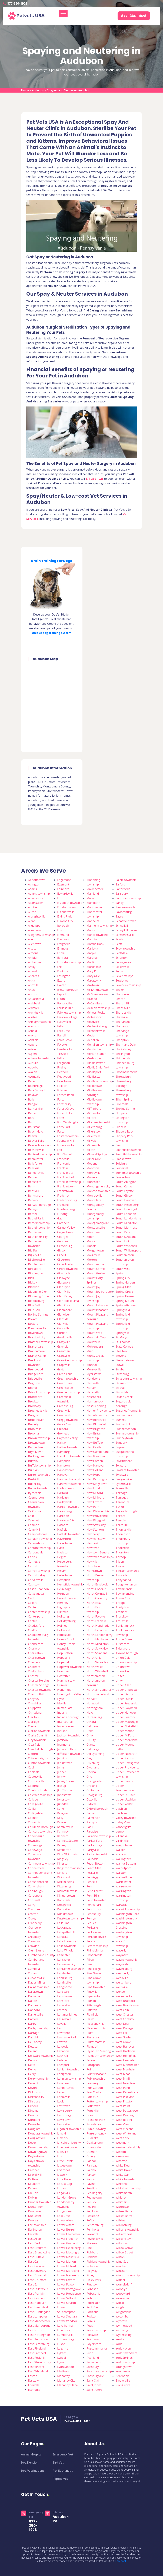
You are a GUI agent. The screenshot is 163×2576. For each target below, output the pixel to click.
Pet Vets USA (39, 2419)
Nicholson (93, 1566)
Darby (32, 2024)
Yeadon (120, 2339)
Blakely (33, 1282)
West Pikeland (125, 2097)
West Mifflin (123, 2078)
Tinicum (121, 1566)
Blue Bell (34, 1310)
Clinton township (39, 1763)
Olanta (91, 1744)
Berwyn (33, 1209)
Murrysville (94, 1369)
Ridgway (92, 2271)
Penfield (92, 1882)
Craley (32, 1918)
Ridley (90, 2275)
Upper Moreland (127, 1740)
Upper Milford (125, 1735)
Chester (33, 1676)
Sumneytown (124, 1438)
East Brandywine (39, 2252)
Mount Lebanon (97, 1305)
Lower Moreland (68, 2271)
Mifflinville (93, 1113)
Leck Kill (62, 2056)
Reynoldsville (95, 2239)
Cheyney (33, 1699)
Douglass (34, 2129)
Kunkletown (65, 1914)
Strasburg (122, 1374)
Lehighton (64, 2074)
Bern (31, 1186)
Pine (89, 1964)
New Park (93, 1507)
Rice (89, 2248)
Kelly (60, 1818)
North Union (95, 1658)
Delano (33, 2051)
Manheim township (99, 926)
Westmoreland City (128, 2147)
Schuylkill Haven (126, 930)
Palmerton (93, 1818)
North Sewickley (97, 1648)
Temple (121, 1520)
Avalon (32, 1072)
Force (60, 1099)
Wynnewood (124, 2326)
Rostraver (93, 2339)
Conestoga (35, 1845)
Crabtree (34, 1909)
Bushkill (33, 1479)
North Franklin (96, 1621)
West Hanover (125, 2046)
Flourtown (64, 1081)
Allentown (34, 944)
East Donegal (37, 2275)
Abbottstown (36, 880)
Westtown (122, 2156)
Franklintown (66, 1186)
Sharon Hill (123, 1003)
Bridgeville (35, 1378)
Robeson (92, 2289)
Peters (91, 1941)
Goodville (63, 1328)
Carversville (35, 1580)
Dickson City (36, 2097)
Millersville (94, 1136)
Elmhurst (63, 935)
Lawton (62, 2042)
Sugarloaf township (129, 1410)
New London (95, 1488)
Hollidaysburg (66, 1621)
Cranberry (35, 1923)
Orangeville (94, 1781)
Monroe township (98, 1191)
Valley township (126, 1818)
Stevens (121, 1356)
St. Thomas (123, 1342)
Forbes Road (65, 1095)
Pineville (92, 1992)
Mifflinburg (94, 1109)
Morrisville (94, 1255)
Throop (121, 1557)
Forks (61, 1118)
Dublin (32, 2197)
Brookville (34, 1429)
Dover (32, 2143)
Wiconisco (122, 2207)
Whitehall (122, 2184)
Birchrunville (36, 1260)
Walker (120, 1850)
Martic (91, 962)
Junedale (63, 1804)
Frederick (63, 1195)
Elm (59, 930)
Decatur (33, 2046)
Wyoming (122, 2330)
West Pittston (125, 2101)
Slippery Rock (124, 1131)
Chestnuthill (36, 1694)
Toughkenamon (126, 1584)
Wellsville (122, 1987)
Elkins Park (64, 916)
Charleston (35, 1653)
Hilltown (62, 1612)
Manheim (93, 921)
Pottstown (93, 2106)
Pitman (91, 2001)
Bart (31, 1118)
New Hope (93, 1475)
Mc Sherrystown (97, 994)
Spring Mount (125, 1301)
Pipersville (93, 1996)
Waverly (121, 1950)
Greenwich (64, 1415)
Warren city (123, 1886)
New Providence (97, 1516)
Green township (67, 1378)
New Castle (94, 1447)
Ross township (96, 2330)
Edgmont (63, 884)
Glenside (62, 1319)
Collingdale (35, 1813)
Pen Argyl (93, 1877)
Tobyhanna (123, 1580)
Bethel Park (36, 1218)
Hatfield (62, 1529)
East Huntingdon (39, 2312)
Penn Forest (94, 1891)
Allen (31, 939)
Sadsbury (93, 2367)
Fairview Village (67, 1017)
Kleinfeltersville (67, 1891)
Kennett (62, 1836)
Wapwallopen (125, 1877)
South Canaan (125, 1186)
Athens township (39, 1058)
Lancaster (63, 1960)
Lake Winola (65, 1950)
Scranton (122, 958)
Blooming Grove (38, 1296)
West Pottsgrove (127, 2110)
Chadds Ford (36, 1626)
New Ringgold (96, 1520)
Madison (63, 2371)
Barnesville (35, 1109)
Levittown (63, 2106)
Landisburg (64, 1978)
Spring (120, 1273)
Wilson (120, 2257)
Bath (31, 1122)
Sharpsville (123, 1008)
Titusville (122, 1575)
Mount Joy (93, 1287)
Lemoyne (63, 2083)
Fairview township (69, 1012)
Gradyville (63, 1342)
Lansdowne (64, 1996)
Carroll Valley (36, 1575)
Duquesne (35, 2216)
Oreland (92, 1786)
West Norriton (125, 2083)
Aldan (31, 921)
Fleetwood (64, 1077)
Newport (92, 1543)
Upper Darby (124, 1694)
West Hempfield (126, 2056)
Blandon (33, 1287)
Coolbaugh (35, 1891)
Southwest (123, 1269)
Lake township (66, 1946)
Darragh (33, 2033)
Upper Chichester (127, 1690)
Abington (34, 884)
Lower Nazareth (68, 2275)
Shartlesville (124, 1012)
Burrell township (39, 1475)
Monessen (93, 1182)
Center (32, 1607)
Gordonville (64, 1337)
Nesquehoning (96, 1406)
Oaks (90, 1731)
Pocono (92, 2060)
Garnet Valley (66, 1227)
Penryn (91, 1918)
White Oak (122, 2175)
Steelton (121, 1351)
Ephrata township (69, 962)
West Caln (122, 2010)
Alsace (32, 948)
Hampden (63, 1461)
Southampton (125, 1255)
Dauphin (33, 2037)
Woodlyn (121, 2289)
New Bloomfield (97, 1424)
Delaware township (41, 2056)
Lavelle (61, 2024)
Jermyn (61, 1777)
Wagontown (124, 1845)
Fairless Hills (65, 1008)
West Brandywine (127, 2005)
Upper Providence (127, 1767)
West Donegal (125, 2028)
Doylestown (36, 2156)
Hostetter (63, 1676)
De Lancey (35, 2042)
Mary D (91, 971)
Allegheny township (41, 935)
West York (122, 2138)
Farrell (61, 1035)
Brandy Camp (37, 1356)
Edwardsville (65, 894)
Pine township (96, 1987)
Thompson (123, 1534)
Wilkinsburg (124, 2225)
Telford (120, 1516)
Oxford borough (97, 1809)
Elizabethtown (66, 907)
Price (90, 2115)
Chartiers (34, 1662)
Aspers (32, 1044)
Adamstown (36, 903)
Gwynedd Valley (67, 1438)
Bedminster (35, 1159)
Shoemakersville (126, 1072)
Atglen (32, 1054)
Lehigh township (68, 2069)
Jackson (62, 1731)
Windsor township (128, 2275)
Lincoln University (69, 2143)
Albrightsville (36, 916)
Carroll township (39, 1571)
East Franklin (36, 2294)
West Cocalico (125, 2019)
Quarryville (94, 2147)
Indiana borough (68, 1717)
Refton (91, 2220)
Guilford (62, 1429)
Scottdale (122, 953)
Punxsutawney (96, 2129)
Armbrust (34, 1026)
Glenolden (64, 1314)
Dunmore (34, 2211)
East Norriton (37, 2330)
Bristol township (39, 1392)
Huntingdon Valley (69, 1694)
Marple (91, 953)
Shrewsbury (123, 1077)
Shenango (122, 1026)
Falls (60, 1026)
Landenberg (65, 1973)
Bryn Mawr (35, 1452)
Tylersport (123, 1648)
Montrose (93, 1232)
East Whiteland (38, 2371)
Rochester (93, 2303)
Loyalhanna (65, 2326)
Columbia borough (40, 1827)
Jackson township (68, 1735)
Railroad (92, 2165)
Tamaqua (122, 1497)
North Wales (95, 1667)
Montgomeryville (98, 1223)
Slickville (121, 1127)
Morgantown (95, 1250)
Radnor (91, 2161)
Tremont (121, 1612)
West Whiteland (126, 2133)
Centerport (35, 1616)
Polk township (96, 2078)
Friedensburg (66, 1209)
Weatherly (122, 1973)
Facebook (121, 2561)
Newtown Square (98, 1552)
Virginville (122, 1841)
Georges (62, 1237)
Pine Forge (94, 1969)
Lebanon (63, 2051)
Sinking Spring (125, 1109)
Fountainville (65, 1145)
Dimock (33, 2106)
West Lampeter (126, 2060)
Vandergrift (123, 1827)
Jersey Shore (65, 1781)
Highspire (63, 1607)
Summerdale (124, 1415)
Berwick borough (39, 1205)
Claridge (33, 1722)
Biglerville (34, 1255)
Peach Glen (94, 1868)
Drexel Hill (35, 2175)
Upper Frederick (126, 1703)
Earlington (35, 2229)
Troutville (122, 1621)
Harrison (63, 1516)
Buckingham (36, 1456)
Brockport (35, 1397)
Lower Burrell (66, 2229)
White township (126, 2179)
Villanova (122, 1836)
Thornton (122, 1552)
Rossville (92, 2335)
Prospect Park (96, 2120)
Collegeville (35, 1804)
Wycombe (122, 2316)
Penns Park (94, 1905)
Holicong (63, 1616)
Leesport (63, 2065)
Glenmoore (64, 1310)
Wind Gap (122, 2261)
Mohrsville (93, 1173)
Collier (32, 1809)
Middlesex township (100, 1081)
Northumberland (98, 1694)
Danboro (34, 2010)
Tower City (123, 1598)
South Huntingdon (128, 1209)
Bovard (33, 1319)
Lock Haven (64, 2179)
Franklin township (69, 1182)
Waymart (122, 1955)
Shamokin (122, 994)
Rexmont (92, 2234)
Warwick (121, 1905)
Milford (91, 1118)
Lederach (63, 2060)
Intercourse (65, 1722)
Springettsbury (126, 1305)
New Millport (95, 1497)
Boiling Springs (38, 1314)
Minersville (94, 1159)
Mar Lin (92, 939)
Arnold (32, 1031)
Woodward (123, 2294)
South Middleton (127, 1223)
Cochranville (36, 1781)
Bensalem (34, 1182)
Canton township (39, 1548)
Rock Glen (93, 2307)
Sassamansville (125, 907)
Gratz (60, 1369)
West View (122, 2124)
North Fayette (96, 1616)
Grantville (63, 1356)
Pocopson (93, 2065)
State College (124, 1346)
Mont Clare (94, 1200)
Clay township (37, 1740)
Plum (90, 2033)
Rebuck (91, 2202)
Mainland (93, 894)
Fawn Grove (65, 1040)
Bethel (32, 1214)
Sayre (119, 916)
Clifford (33, 1754)
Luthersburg (65, 2339)
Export (61, 994)
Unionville (122, 1671)
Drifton (33, 2179)
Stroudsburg (124, 1392)
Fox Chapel (64, 1154)
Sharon (120, 999)
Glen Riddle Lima (68, 1301)
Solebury (121, 1163)
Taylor (120, 1507)
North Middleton (98, 1644)
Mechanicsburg (97, 1026)
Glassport (63, 1282)
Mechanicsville (96, 1031)
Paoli (90, 1827)
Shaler (120, 990)
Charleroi (34, 1648)
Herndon (63, 1594)
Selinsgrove (123, 962)
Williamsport (124, 2234)
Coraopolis (35, 1895)
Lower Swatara (67, 2316)
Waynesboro (124, 1964)
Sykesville (122, 1488)
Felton (61, 1058)
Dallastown (35, 1992)
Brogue (33, 1415)
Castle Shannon (38, 1589)
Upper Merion (125, 1731)
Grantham (64, 1351)
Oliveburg (93, 1763)
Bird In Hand (36, 1264)
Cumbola (34, 1969)
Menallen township (99, 1044)
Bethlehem (35, 1232)
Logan (61, 2188)
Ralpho (91, 2170)
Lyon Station (65, 2367)
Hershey (62, 1603)
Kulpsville (63, 1909)
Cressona (34, 1941)
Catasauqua (36, 1594)
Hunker (62, 1685)
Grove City (64, 1424)
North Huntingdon (99, 1626)
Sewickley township (128, 985)
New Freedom (96, 1456)
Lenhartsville (65, 2088)
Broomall (34, 1433)
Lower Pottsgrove (69, 2289)
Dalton (32, 2001)
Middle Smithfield (98, 1067)
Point (90, 2069)
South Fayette (125, 1191)
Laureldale (64, 2019)
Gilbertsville (65, 1264)
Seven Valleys (124, 976)
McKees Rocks (96, 1012)
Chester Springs (38, 1685)
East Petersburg (38, 2344)
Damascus (35, 2005)
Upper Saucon (125, 1781)
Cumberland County (41, 1955)
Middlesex (93, 1077)
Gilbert (61, 1255)
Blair (31, 1278)
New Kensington (97, 1479)
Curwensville (36, 1978)
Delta (31, 2065)
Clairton (33, 1717)
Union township (126, 1662)
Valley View (123, 1822)
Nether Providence (99, 1410)
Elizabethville (65, 912)
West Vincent (124, 2129)
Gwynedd (63, 1433)
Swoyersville (124, 1479)
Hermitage (64, 1589)
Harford (62, 1493)
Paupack (92, 1859)
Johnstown (64, 1795)
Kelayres (62, 1813)
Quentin (92, 2152)
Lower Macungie (68, 2252)
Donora (33, 2115)
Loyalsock (63, 2330)
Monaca (92, 1177)
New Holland (95, 1470)
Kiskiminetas (65, 1882)
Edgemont (64, 880)
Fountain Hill (65, 1141)
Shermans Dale (126, 1044)
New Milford (95, 1493)
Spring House (125, 1296)
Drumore (34, 2184)
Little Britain (65, 2161)
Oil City (91, 1740)
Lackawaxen (65, 1927)
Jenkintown (64, 1763)
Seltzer (120, 971)
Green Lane (64, 1374)
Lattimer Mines (67, 2014)
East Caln (34, 2261)
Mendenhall (94, 1049)
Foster (61, 1131)
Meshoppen (94, 1058)
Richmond (93, 2266)
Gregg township (67, 1420)
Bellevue (33, 1168)
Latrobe (62, 2010)
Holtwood (63, 1630)
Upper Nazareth (126, 1754)
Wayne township (127, 1960)
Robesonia (94, 2294)
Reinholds (93, 2229)
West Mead (123, 2074)
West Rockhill (124, 2120)
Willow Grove (124, 2248)
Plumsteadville (96, 2042)
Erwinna (62, 971)
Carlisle (33, 1557)
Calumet (33, 1520)
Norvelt (92, 1699)
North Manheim (97, 1639)
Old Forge (93, 1749)
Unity (119, 1680)
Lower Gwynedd (67, 2243)
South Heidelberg (127, 1205)
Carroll (32, 1566)
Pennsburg (94, 1909)
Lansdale (63, 1992)
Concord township (40, 1831)
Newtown (93, 1548)
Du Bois (33, 2193)
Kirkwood (63, 1877)
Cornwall (34, 1900)
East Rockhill (36, 2358)
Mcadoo (92, 999)
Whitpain (122, 2202)
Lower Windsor (67, 2321)
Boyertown (35, 1333)
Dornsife (34, 2124)
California (34, 1511)
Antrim (32, 994)
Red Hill (91, 2207)
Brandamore (36, 1351)
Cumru (32, 1973)
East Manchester (39, 2321)
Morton (92, 1260)
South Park (123, 1232)
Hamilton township (69, 1456)
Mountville (94, 1342)
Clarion (33, 1726)
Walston (121, 1873)
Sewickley (122, 980)
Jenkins (62, 1758)
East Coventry (37, 2271)
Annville (33, 985)
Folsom (62, 1090)
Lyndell (61, 2358)
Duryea (33, 2220)
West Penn (123, 2088)
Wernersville (124, 1996)
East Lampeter (37, 2316)
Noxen (91, 1712)
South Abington (126, 1182)
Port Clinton (94, 2092)
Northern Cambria (99, 1690)
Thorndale (122, 1548)
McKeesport (94, 1017)
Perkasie (92, 1927)
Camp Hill (34, 1529)
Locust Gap (64, 2184)
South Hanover (126, 1200)
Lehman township (69, 2078)
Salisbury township (128, 898)
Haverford (64, 1539)
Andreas (33, 976)
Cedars (32, 1603)
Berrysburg (35, 1195)
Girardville (64, 1273)
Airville (32, 907)
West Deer (122, 2024)
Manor (91, 930)
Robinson (93, 2298)
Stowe (120, 1365)
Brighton (34, 1383)
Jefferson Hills (66, 1749)
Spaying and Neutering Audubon (68, 90)
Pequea (91, 1923)
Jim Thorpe (64, 1790)
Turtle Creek (124, 1639)
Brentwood (35, 1369)
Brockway (34, 1406)
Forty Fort (63, 1127)
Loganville (64, 2193)
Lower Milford (66, 2266)
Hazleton (63, 1552)
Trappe (120, 1603)
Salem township (126, 880)
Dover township (38, 2147)
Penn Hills (93, 1895)
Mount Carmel (96, 1269)
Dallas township (38, 1987)
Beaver (32, 1136)
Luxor (61, 2344)
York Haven (123, 2348)
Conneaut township (41, 1863)
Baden (32, 1081)
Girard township (67, 1269)
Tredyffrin (122, 1607)
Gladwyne (63, 1278)
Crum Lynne (36, 1950)
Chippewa (34, 1708)
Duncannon (36, 2207)
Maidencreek (95, 889)
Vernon (120, 1831)
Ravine (91, 2184)
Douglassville (37, 2138)
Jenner (61, 1772)
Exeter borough (67, 990)
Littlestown (64, 2165)
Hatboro (62, 1525)
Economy (34, 2390)
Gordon (62, 1333)
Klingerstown (66, 1895)
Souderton (123, 1177)
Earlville (33, 2234)
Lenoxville (63, 2097)
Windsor (121, 2271)
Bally (31, 1099)
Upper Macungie (127, 1722)
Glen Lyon (63, 1287)
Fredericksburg (67, 1200)
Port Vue (92, 2097)
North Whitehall (97, 1671)
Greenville (63, 1410)
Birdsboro (34, 1269)
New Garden (95, 1461)
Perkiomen (94, 1932)
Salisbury (122, 894)
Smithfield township (129, 1150)
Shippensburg (125, 1058)
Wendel (120, 1992)
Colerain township (40, 1795)
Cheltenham (36, 1671)
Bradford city (36, 1337)
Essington (63, 976)
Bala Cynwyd (36, 1090)
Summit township (127, 1433)
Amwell (32, 971)
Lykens (61, 2353)
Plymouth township (99, 2056)
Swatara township (127, 1470)
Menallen (93, 1040)
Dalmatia (34, 1996)
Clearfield (34, 1744)
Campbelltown (37, 1534)
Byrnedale (34, 1493)
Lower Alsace (65, 2225)
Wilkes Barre (124, 2211)
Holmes (62, 1626)
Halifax (61, 1443)
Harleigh (63, 1497)
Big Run (33, 1250)
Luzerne (62, 2348)
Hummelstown (66, 1680)
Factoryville (64, 1003)
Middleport (94, 1072)
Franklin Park (66, 1177)
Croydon (33, 1946)
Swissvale (122, 1475)
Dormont (34, 2120)
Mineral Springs (97, 1154)
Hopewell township (69, 1667)
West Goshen (124, 2037)
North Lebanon (97, 1630)
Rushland (93, 2358)
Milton (91, 1150)
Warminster (123, 1882)
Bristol (32, 1388)
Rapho (91, 2179)
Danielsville (35, 2014)
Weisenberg (124, 1982)
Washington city (126, 1918)
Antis (31, 990)
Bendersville (36, 1173)
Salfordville (123, 889)
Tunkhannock (125, 1626)
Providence (94, 2124)
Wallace (121, 1854)
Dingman (34, 2110)
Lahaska (62, 1937)
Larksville (63, 2005)
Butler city (34, 1484)
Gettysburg (64, 1246)
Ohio (90, 1735)
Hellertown (64, 1575)
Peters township (97, 1946)
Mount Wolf (94, 1333)
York (119, 2344)
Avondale (34, 1077)
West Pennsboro (127, 2092)
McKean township (98, 1008)
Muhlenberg (95, 1346)
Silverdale (122, 1104)
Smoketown (123, 1159)
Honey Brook (66, 1639)
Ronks (91, 2321)
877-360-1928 (17, 3)
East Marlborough (40, 2326)
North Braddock (97, 1584)
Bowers (33, 1324)
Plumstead (93, 2037)
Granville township (69, 1360)
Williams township (127, 2229)
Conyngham (36, 1886)
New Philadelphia (98, 1511)
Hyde (60, 1699)
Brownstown (36, 1443)
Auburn (33, 1063)
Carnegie (34, 1561)
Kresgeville (64, 1905)
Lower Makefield (68, 2257)
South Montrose (126, 1227)
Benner (33, 1177)
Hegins (61, 1557)
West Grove (123, 2042)
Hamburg (63, 1452)
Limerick (62, 2138)
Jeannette (63, 1744)
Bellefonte (35, 1163)
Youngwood (123, 2371)
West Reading (125, 2115)
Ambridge (34, 962)
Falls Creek (64, 1031)
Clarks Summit (37, 1735)
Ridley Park (94, 2280)
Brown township (39, 1438)
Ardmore (34, 1008)
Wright (120, 2307)
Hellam (61, 1571)
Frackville (63, 1159)
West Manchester (127, 2065)
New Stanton (95, 1529)
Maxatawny (94, 980)
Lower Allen (65, 2220)
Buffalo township (39, 1465)
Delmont (33, 2060)
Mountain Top (96, 1337)
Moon (90, 1237)
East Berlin (35, 2243)
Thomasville (124, 1529)
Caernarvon (36, 1497)
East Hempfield (38, 2307)
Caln (31, 1516)
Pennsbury (94, 1914)
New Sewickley (96, 1525)
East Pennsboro (38, 2339)
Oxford (91, 1804)
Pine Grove (94, 1973)
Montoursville (96, 1227)
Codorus (33, 1786)
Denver (33, 2069)
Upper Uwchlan (126, 1799)
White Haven (124, 2170)
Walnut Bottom (126, 1863)
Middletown (94, 1086)
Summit (121, 1420)
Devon (32, 2088)
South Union (124, 1241)
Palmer (91, 1813)
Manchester (94, 907)
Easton (32, 2376)
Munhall (92, 1365)
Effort (61, 898)
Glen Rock (63, 1305)
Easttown (34, 2380)
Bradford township (40, 1342)
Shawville (122, 1017)
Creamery (34, 1937)
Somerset (122, 1168)
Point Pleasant (96, 2074)
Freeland (63, 1205)
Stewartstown (125, 1360)
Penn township (96, 1900)
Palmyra (92, 1822)
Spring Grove (124, 1292)
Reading (92, 2188)
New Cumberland (98, 1452)
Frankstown (65, 1191)
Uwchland (122, 1813)
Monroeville (94, 1195)
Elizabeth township (69, 903)
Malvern (92, 898)
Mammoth (93, 903)
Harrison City (66, 1520)
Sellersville (122, 967)
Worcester (122, 2298)
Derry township (38, 2078)
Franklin (62, 1168)
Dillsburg (34, 2101)
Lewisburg (64, 2115)
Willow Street (124, 2252)
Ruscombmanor (97, 2348)
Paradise (92, 1831)
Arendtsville (36, 1012)
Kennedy (63, 1831)
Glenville (62, 1324)
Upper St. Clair (125, 1795)
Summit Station (126, 1429)
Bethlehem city (38, 1237)
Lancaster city (66, 1964)
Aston (32, 1049)
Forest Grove (65, 1109)
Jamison (62, 1740)
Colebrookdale (37, 1790)
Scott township (125, 948)
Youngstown (124, 2367)
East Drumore (37, 2280)
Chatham (34, 1667)
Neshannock (95, 1401)
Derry (32, 2074)
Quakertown (95, 2143)
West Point (123, 2106)
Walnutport (123, 1868)
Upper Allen (123, 1685)
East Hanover (37, 2303)
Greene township (68, 1392)
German (62, 1241)
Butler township (38, 1488)
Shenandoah (124, 1022)
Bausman (34, 1127)
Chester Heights (38, 1680)
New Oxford (94, 1502)
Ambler (33, 958)
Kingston (63, 1863)
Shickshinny (123, 1049)
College (33, 1799)
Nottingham (95, 1708)
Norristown (94, 1571)
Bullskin (33, 1470)
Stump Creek (124, 1397)
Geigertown (65, 1232)
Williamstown (124, 2239)
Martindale (94, 967)
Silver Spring (124, 1099)
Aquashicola (36, 999)
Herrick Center (66, 1598)
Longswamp (65, 2211)
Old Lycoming (95, 1754)
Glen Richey (64, 1296)
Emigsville (63, 944)
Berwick (33, 1200)
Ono (89, 1777)
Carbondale (35, 1552)
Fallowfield (64, 1022)
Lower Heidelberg (69, 2248)
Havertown (64, 1543)
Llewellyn (63, 2175)
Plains (90, 2019)
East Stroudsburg (39, 2362)
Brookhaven (36, 1420)
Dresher (33, 2170)
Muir (90, 1351)
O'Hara (91, 1722)
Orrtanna (93, 1790)
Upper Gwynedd (126, 1708)
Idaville (61, 1703)
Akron (32, 912)
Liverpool (63, 2170)
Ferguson (63, 1063)
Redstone (93, 2216)
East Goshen (36, 2298)
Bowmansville (37, 1328)
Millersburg (94, 1127)
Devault (33, 2083)
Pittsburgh (94, 2005)
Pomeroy (92, 2083)
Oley (89, 1758)
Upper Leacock (125, 1717)
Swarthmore (124, 1461)
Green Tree (64, 1383)
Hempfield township (70, 1584)
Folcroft (62, 1086)
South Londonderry (128, 1218)
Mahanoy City (66, 2380)
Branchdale (35, 1346)
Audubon (38, 90)
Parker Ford (94, 1841)
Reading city (94, 2193)
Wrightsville (123, 2312)
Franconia (63, 1163)
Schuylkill (122, 926)
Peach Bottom (96, 1863)
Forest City (64, 1104)
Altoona (33, 953)
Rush (90, 2353)
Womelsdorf (124, 2284)
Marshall (92, 958)
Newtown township (99, 1557)
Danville (33, 2019)
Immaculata (64, 1708)
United (120, 1676)
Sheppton (122, 1040)
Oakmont (93, 1726)
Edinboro (63, 889)
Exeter (61, 985)
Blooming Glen (38, 1292)
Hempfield (64, 1580)
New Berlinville (96, 1420)
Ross (90, 2326)
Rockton (92, 2316)
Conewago (35, 1850)
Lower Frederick (67, 2239)
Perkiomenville (96, 1937)
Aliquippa (34, 926)
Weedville (122, 1978)
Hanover (63, 1475)
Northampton (96, 1676)
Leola (60, 2101)
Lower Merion (66, 2261)
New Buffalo (95, 1443)
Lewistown (64, 2120)
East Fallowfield (38, 2289)
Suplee (120, 1447)
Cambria (33, 1525)
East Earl (33, 2284)
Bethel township (39, 1223)
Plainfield (92, 2014)
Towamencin (124, 1589)
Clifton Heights (38, 1758)
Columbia (34, 1822)
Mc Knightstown (97, 990)
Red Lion (92, 2211)
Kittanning (64, 1886)
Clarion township (39, 1731)
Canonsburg (36, 1543)
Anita (31, 980)
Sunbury (121, 1443)
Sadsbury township (99, 2371)
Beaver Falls (36, 1141)
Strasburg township (129, 1378)
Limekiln (62, 2133)
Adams (32, 889)
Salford (120, 884)
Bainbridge (35, 1086)
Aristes (32, 1017)
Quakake (92, 2138)
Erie (59, 967)
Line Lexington (67, 2147)
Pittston (92, 2010)
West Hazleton (125, 2051)
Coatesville (35, 1777)
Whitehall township (128, 2188)
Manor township (97, 935)
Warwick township (128, 1909)
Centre (32, 1621)
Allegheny (34, 930)
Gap (59, 1218)
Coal (31, 1767)
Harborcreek (65, 1488)
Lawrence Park (67, 2037)
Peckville (92, 1873)
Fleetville (63, 1072)
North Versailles (97, 1662)
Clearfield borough (40, 1749)
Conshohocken (38, 1882)
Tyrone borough (127, 1653)
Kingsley (62, 1859)
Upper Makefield (127, 1726)
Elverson (63, 939)
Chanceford (35, 1644)
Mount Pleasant (97, 1310)
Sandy (120, 903)
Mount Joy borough (100, 1292)
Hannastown (65, 1470)
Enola (61, 953)
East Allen (34, 2239)
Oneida (91, 1772)
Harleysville (64, 1502)
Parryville (93, 1850)
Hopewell (63, 1662)
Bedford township (40, 1154)
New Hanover (96, 1465)
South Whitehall (126, 1246)
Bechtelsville (36, 1150)
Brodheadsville (38, 1410)
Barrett (33, 1113)
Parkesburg (94, 1845)
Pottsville (93, 2110)
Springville (122, 1333)
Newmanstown (96, 1539)
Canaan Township (40, 1539)
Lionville (62, 2152)
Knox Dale (64, 1900)
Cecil (31, 1598)
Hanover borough (69, 1479)
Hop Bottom (65, 1653)
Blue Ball (34, 1305)
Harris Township (68, 1507)
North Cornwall (97, 1594)
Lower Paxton (66, 2284)
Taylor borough (126, 1511)
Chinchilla (34, 1703)
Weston (121, 2152)
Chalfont (33, 1630)
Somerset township (128, 1173)
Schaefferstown (126, 921)
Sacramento (94, 2362)
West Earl (122, 2033)
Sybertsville (123, 1484)
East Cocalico (36, 2266)
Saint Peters (94, 2390)
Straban (121, 1369)
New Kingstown (97, 1484)
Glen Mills (63, 1292)
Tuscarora (122, 1644)
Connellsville (36, 1868)
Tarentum (122, 1502)
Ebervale (33, 2385)
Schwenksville (125, 935)
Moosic (91, 1246)
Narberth (93, 1383)
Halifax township (68, 1447)
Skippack (121, 1113)
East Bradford (37, 2248)
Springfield (123, 1310)
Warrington (123, 1891)
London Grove (66, 2197)
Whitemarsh (124, 2193)
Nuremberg (94, 1717)
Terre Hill (122, 1525)
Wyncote (121, 2321)
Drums (32, 2188)
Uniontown (123, 1667)
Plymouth (93, 2046)
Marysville (93, 976)
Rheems (92, 2243)
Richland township (99, 2261)
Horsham (63, 1671)
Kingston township (69, 1868)
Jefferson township (69, 1754)
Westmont (122, 2143)
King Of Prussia (67, 1854)
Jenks (60, 1767)
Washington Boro (127, 1914)
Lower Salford (66, 2298)
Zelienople (122, 2376)
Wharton (121, 2161)
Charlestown (36, 1658)
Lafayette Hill (66, 1932)
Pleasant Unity (96, 2028)
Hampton (63, 1465)
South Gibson (125, 1195)
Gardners (63, 1223)
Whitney (121, 2197)
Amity (31, 967)
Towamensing (125, 1594)
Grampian (63, 1346)
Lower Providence (69, 2294)
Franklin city (65, 1173)
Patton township (97, 1854)
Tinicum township (127, 1571)
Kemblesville (65, 1827)
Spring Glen (123, 1287)
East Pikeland (37, 2348)
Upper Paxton (125, 1758)
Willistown (122, 2243)
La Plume (63, 1923)
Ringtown (93, 2284)
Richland (92, 2257)
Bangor (33, 1104)
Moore (91, 1241)
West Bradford (125, 2001)
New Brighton (96, 1429)
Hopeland (63, 1658)
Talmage (121, 1493)
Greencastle (65, 1388)
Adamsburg (35, 898)
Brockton (34, 1401)
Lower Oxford (66, 2280)
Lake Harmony (66, 1941)
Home (25, 90)
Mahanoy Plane (67, 2385)
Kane (60, 1809)
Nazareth (93, 1392)
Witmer (120, 2280)
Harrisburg (64, 1511)
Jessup (61, 1786)
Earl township (37, 2225)
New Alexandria (97, 1415)
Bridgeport (35, 1374)
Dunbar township (39, 2202)
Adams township (39, 894)
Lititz (60, 2156)
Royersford (94, 2344)
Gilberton (63, 1260)
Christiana (35, 1712)
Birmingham (36, 1273)
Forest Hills (64, 1113)
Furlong (62, 1214)
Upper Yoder (124, 1804)
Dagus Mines (36, 1982)
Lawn (60, 2028)
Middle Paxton (96, 1063)
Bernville (34, 1191)
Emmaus (62, 948)
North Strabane (97, 1653)
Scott (119, 944)
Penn (90, 1886)
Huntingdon (65, 1690)
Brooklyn (34, 1424)
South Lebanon (126, 1214)
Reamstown (94, 2197)
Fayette (62, 1044)
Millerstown (94, 1131)
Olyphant (93, 1767)
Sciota (120, 939)
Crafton (33, 1914)
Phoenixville (94, 1955)
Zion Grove (123, 2385)
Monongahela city (98, 1186)
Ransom (92, 2175)
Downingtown (37, 2152)
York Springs (124, 2358)
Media (91, 1035)
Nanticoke (93, 1378)
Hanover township (69, 1484)
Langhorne (64, 1987)
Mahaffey (63, 2376)
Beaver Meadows (39, 1145)
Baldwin (33, 1095)
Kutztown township (70, 1918)
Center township (39, 1612)
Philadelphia (95, 1950)
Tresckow (122, 1616)
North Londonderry (99, 1635)
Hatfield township (68, 1534)
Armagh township (40, 1022)
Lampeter (63, 1955)
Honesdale (64, 1635)
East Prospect (37, 2353)
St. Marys (122, 1337)
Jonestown (64, 1799)
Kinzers (62, 1873)
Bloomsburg (36, 1301)
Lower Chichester (68, 2234)
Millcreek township (99, 1122)
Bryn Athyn (35, 1447)
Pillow (90, 1960)
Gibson (61, 1250)
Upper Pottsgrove (127, 1763)
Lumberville (65, 2335)
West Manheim (125, 2069)
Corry (31, 1905)
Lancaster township (70, 1969)
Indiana (62, 1712)
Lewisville (63, 2124)
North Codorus (97, 1589)
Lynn (60, 2362)
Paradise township (99, 1836)
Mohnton (93, 1168)
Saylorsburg (124, 912)
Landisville (64, 1982)
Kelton (61, 1822)
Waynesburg (124, 1969)
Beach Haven (36, 1131)
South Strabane (126, 1237)
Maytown (93, 985)
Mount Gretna (96, 1273)
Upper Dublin (125, 1699)
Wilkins (120, 2220)
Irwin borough (66, 1726)
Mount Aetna (95, 1264)
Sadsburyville (95, 2376)
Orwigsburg (94, 1795)
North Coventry (97, 1598)
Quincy (91, 2156)
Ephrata (62, 958)
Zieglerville (123, 2380)
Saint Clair (93, 2380)
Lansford (63, 2001)
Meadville (93, 1022)
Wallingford (123, 1859)
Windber (121, 2266)
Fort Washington (68, 1122)
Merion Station (96, 1054)
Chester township (39, 1690)
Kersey (61, 1845)
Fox (59, 1150)
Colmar (33, 1818)
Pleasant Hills (95, 2024)
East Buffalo (36, 2257)
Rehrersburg (95, 2225)
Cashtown (34, 1584)
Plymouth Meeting (99, 2051)
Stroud (120, 1388)
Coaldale (33, 1772)
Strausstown (124, 1383)
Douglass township (41, 2133)
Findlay (61, 1067)
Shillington (123, 1054)
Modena (92, 1163)
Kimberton (64, 1850)
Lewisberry (64, 2110)
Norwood (93, 1703)
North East (94, 1603)
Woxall (120, 2303)
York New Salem (126, 2353)
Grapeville (63, 1365)
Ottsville (92, 1799)
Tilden (120, 1561)
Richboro (92, 2252)
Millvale (92, 1141)
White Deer (123, 2165)
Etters (61, 980)
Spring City (123, 1278)
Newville (92, 1561)
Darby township (38, 2028)
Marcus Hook (95, 944)
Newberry (93, 1534)
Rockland (92, 2312)
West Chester (124, 2014)
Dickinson (34, 2092)
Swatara (121, 1465)
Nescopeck (94, 1397)
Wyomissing (124, 2335)
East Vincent (36, 2367)
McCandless (94, 1003)
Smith (119, 1145)
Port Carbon (95, 2088)
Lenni (61, 2092)
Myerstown (94, 1374)
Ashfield (33, 1040)
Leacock (62, 2046)
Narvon (92, 1388)
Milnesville (93, 1145)
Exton (61, 999)
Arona (32, 1035)
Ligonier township (69, 2129)
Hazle (61, 1548)
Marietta (92, 948)
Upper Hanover (126, 1712)
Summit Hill (123, 1424)
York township (125, 2362)
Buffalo (33, 1461)
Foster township (68, 1136)
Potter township (97, 2101)
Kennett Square (67, 1841)
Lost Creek (64, 2216)
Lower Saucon (66, 2303)
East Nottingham (39, 2335)
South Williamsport (128, 1250)
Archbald (34, 1003)
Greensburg (65, 1406)
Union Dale (123, 1658)
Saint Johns (94, 2385)
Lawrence (63, 2033)
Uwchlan (121, 1809)
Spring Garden (125, 1282)
